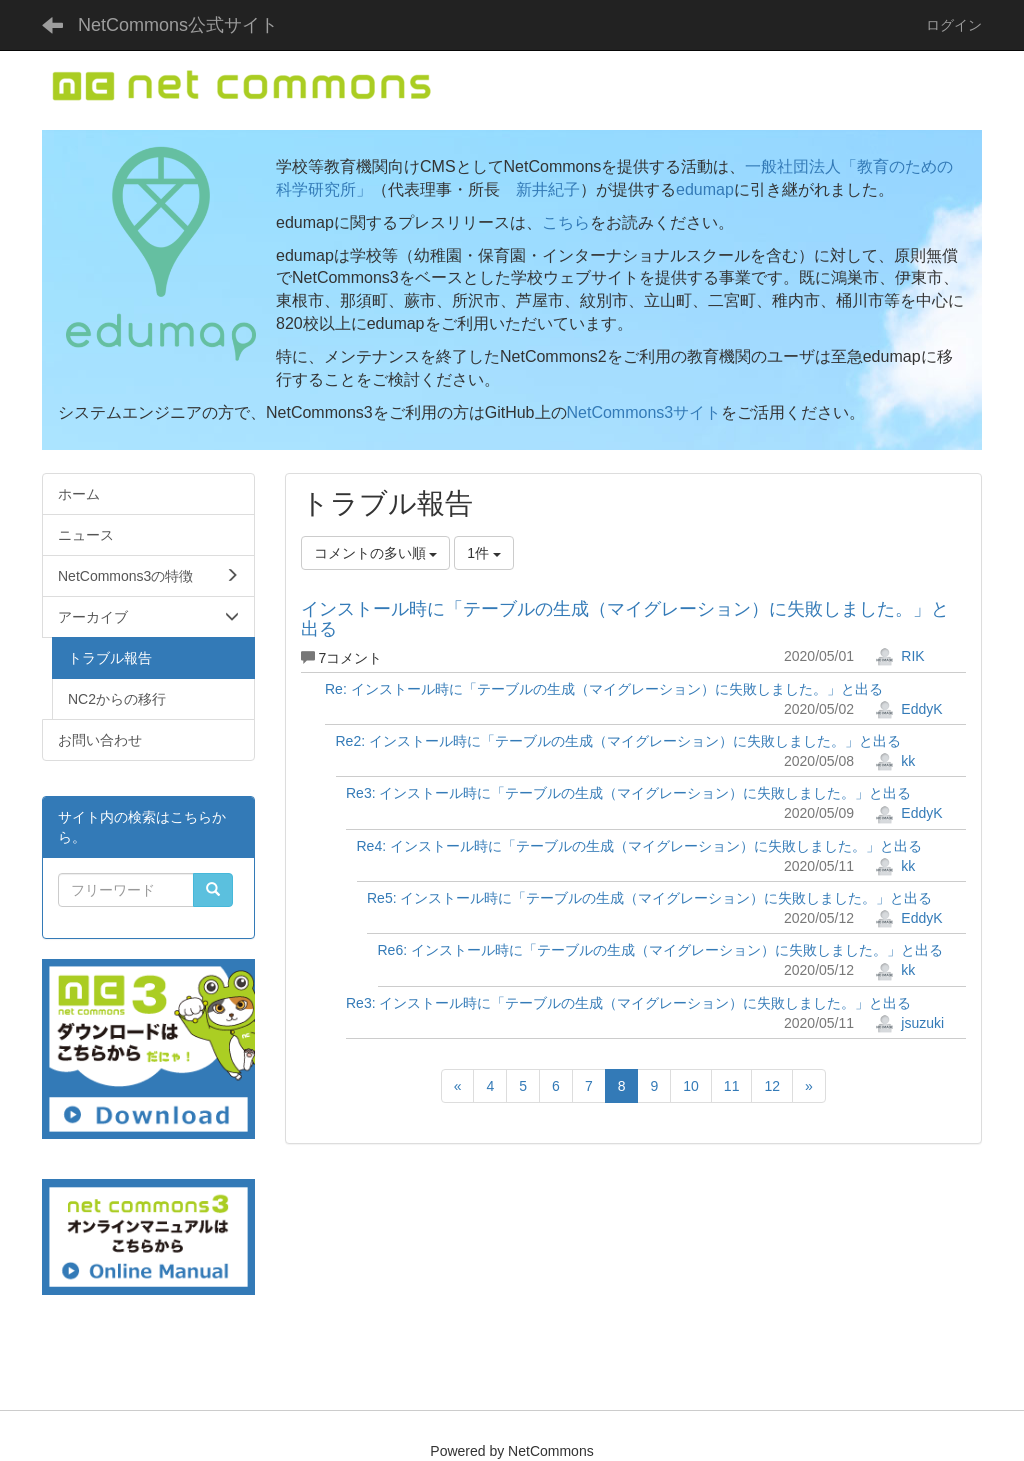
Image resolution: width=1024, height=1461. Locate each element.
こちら (566, 222)
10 (691, 1086)
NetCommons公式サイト (178, 25)
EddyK (908, 709)
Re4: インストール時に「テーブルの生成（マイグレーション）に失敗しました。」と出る (639, 846)
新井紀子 (548, 189)
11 (732, 1086)
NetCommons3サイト (644, 412)
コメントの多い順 (376, 553)
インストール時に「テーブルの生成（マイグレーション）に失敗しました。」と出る (625, 619)
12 (772, 1086)
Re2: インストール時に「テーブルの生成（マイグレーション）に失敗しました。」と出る (618, 741)
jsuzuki (909, 1023)
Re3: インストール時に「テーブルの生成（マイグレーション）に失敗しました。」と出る (628, 793)
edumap (705, 189)
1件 (484, 553)
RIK (899, 656)
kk (895, 761)
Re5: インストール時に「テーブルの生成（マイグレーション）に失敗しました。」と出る (649, 898)
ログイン (954, 25)
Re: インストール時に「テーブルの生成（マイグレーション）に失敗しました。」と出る (604, 689)
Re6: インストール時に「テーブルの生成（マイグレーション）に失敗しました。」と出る (660, 950)
